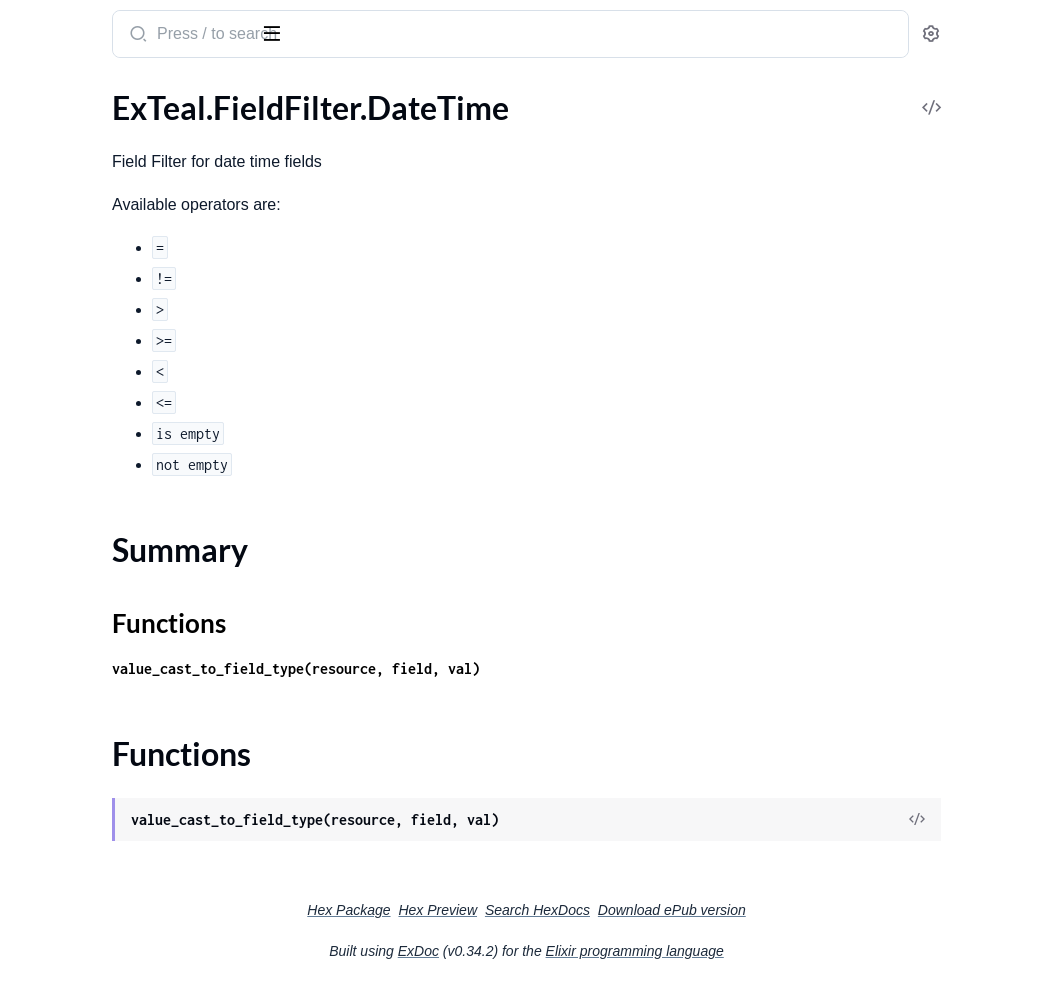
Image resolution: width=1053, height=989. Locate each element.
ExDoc (568, 951)
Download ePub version (822, 910)
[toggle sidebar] (274, 32)
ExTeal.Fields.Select (81, 633)
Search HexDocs (687, 910)
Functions (67, 192)
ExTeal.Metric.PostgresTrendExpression (142, 822)
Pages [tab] (36, 93)
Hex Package (498, 910)
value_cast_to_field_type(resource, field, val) (544, 668)
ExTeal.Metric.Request (91, 903)
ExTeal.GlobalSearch (84, 660)
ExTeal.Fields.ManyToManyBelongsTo (142, 579)
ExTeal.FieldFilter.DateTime (109, 133)
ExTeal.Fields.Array (80, 336)
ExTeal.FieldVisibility (86, 309)
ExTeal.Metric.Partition (94, 795)
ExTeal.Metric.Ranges (88, 876)
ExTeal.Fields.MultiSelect (100, 606)
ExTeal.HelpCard (72, 714)
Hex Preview (587, 910)
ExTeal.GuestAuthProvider (107, 687)
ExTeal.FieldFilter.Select (95, 255)
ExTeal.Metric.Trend (82, 957)
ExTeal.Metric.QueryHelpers (112, 849)
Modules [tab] (112, 93)
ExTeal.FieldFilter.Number (103, 228)
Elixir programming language (785, 951)
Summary (65, 168)
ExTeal (43, 24)
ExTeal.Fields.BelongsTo (96, 363)
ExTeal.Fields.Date (77, 417)
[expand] (280, 134)
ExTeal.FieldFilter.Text (89, 282)
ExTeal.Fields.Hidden (86, 525)
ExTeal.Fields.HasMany (94, 471)
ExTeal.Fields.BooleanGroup (111, 390)
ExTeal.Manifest (69, 741)
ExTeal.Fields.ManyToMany (108, 552)
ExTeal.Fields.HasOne (89, 498)
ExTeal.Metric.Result (85, 930)
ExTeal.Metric (61, 768)
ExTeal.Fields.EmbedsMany (108, 444)
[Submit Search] (384, 36)
